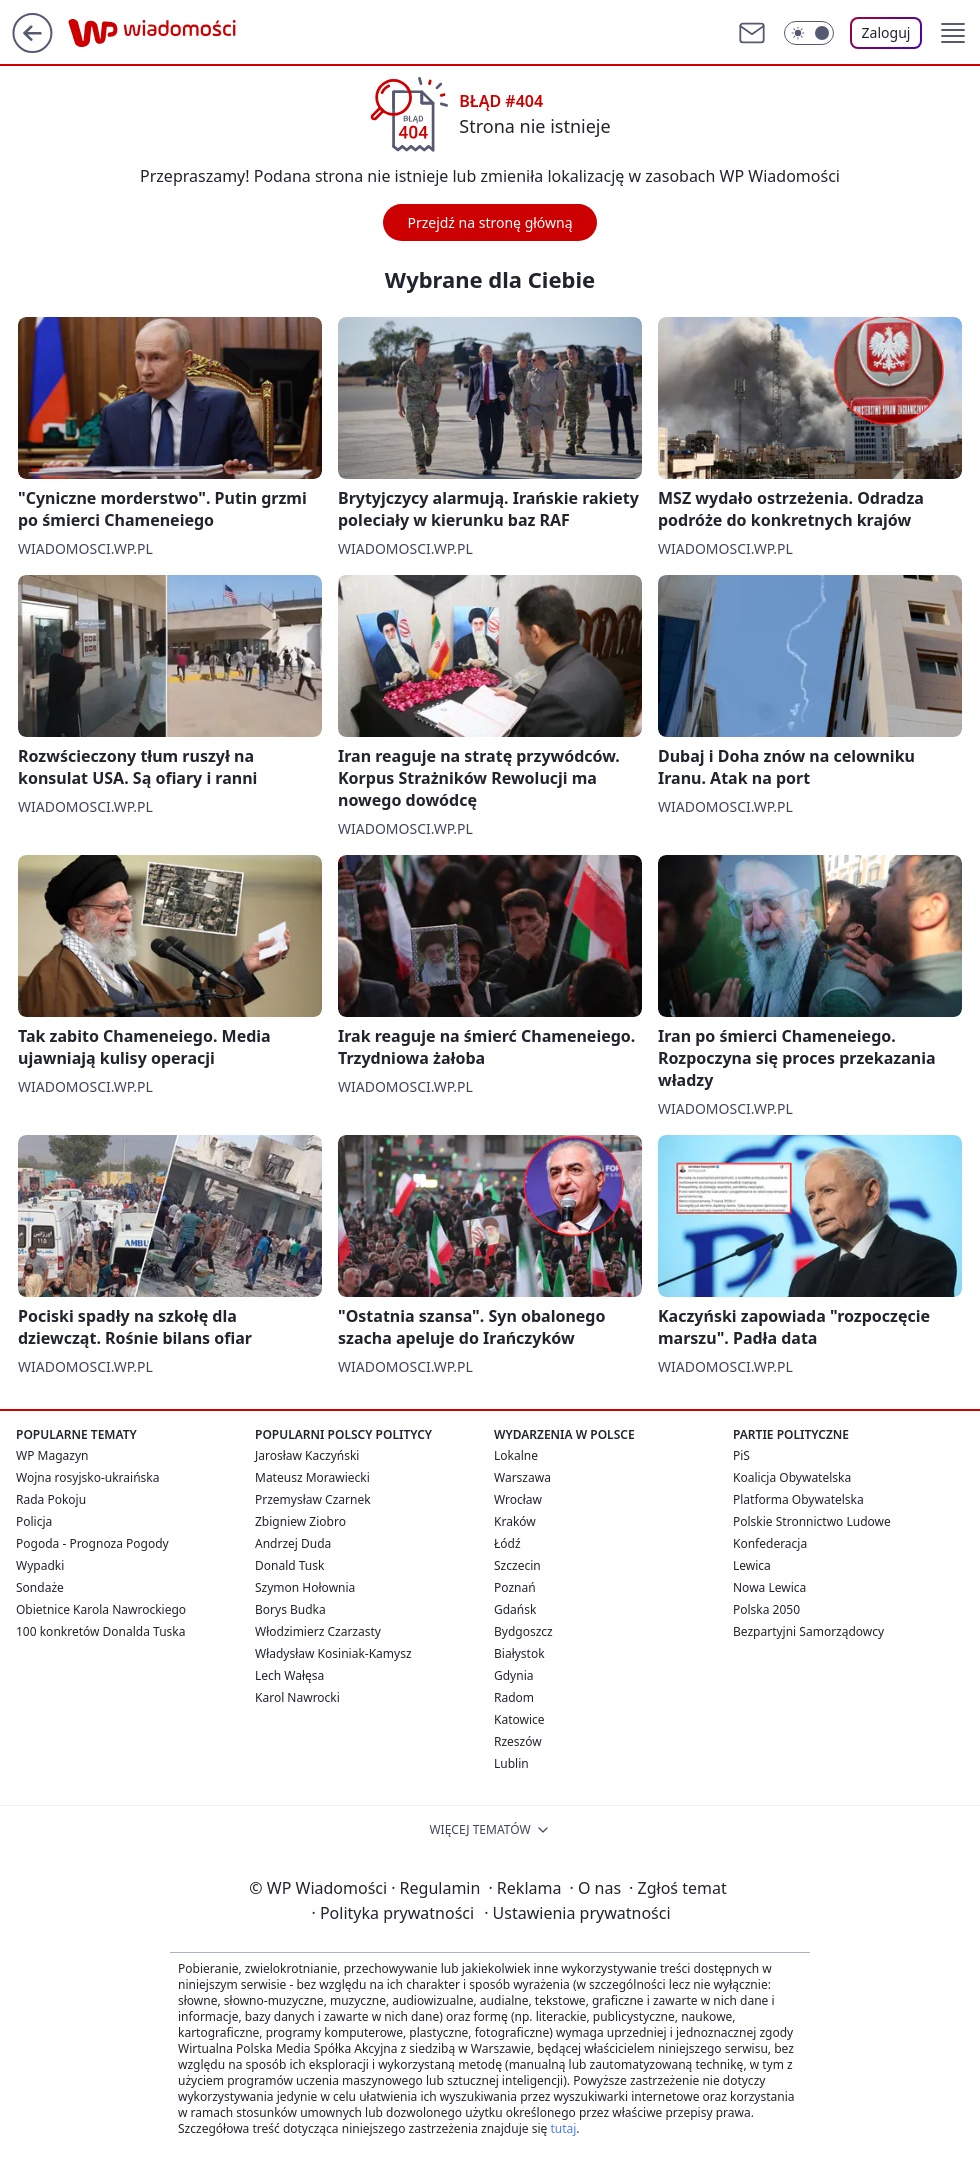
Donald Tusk (289, 1565)
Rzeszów (518, 1741)
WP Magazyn (52, 1455)
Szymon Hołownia (305, 1587)
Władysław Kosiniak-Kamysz (333, 1653)
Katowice (519, 1719)
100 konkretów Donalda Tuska (100, 1631)
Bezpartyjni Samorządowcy (808, 1631)
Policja (34, 1521)
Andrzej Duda (293, 1543)
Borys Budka (290, 1609)
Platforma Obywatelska (798, 1499)
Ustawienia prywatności (577, 1913)
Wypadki (40, 1565)
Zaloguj (886, 32)
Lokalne (516, 1455)
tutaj (563, 2128)
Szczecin (517, 1565)
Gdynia (513, 1675)
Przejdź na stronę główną (489, 222)
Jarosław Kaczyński (307, 1455)
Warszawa (522, 1477)
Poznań (515, 1587)
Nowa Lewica (769, 1587)
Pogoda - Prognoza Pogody (92, 1543)
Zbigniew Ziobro (300, 1521)
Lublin (511, 1763)
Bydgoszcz (523, 1631)
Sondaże (40, 1587)
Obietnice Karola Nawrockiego (101, 1609)
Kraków (515, 1521)
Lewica (752, 1565)
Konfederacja (770, 1543)
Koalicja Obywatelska (792, 1477)
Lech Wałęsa (289, 1675)
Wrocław (518, 1499)
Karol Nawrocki (297, 1697)
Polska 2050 (766, 1609)
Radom (514, 1697)
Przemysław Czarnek (313, 1499)
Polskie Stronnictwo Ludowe (812, 1521)
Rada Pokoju (51, 1499)
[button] (953, 33)
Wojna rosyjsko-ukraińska (87, 1477)
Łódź (507, 1543)
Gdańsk (515, 1609)
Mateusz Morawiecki (312, 1477)
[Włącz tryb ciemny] (809, 33)
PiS (741, 1455)
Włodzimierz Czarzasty (318, 1631)
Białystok (519, 1653)
